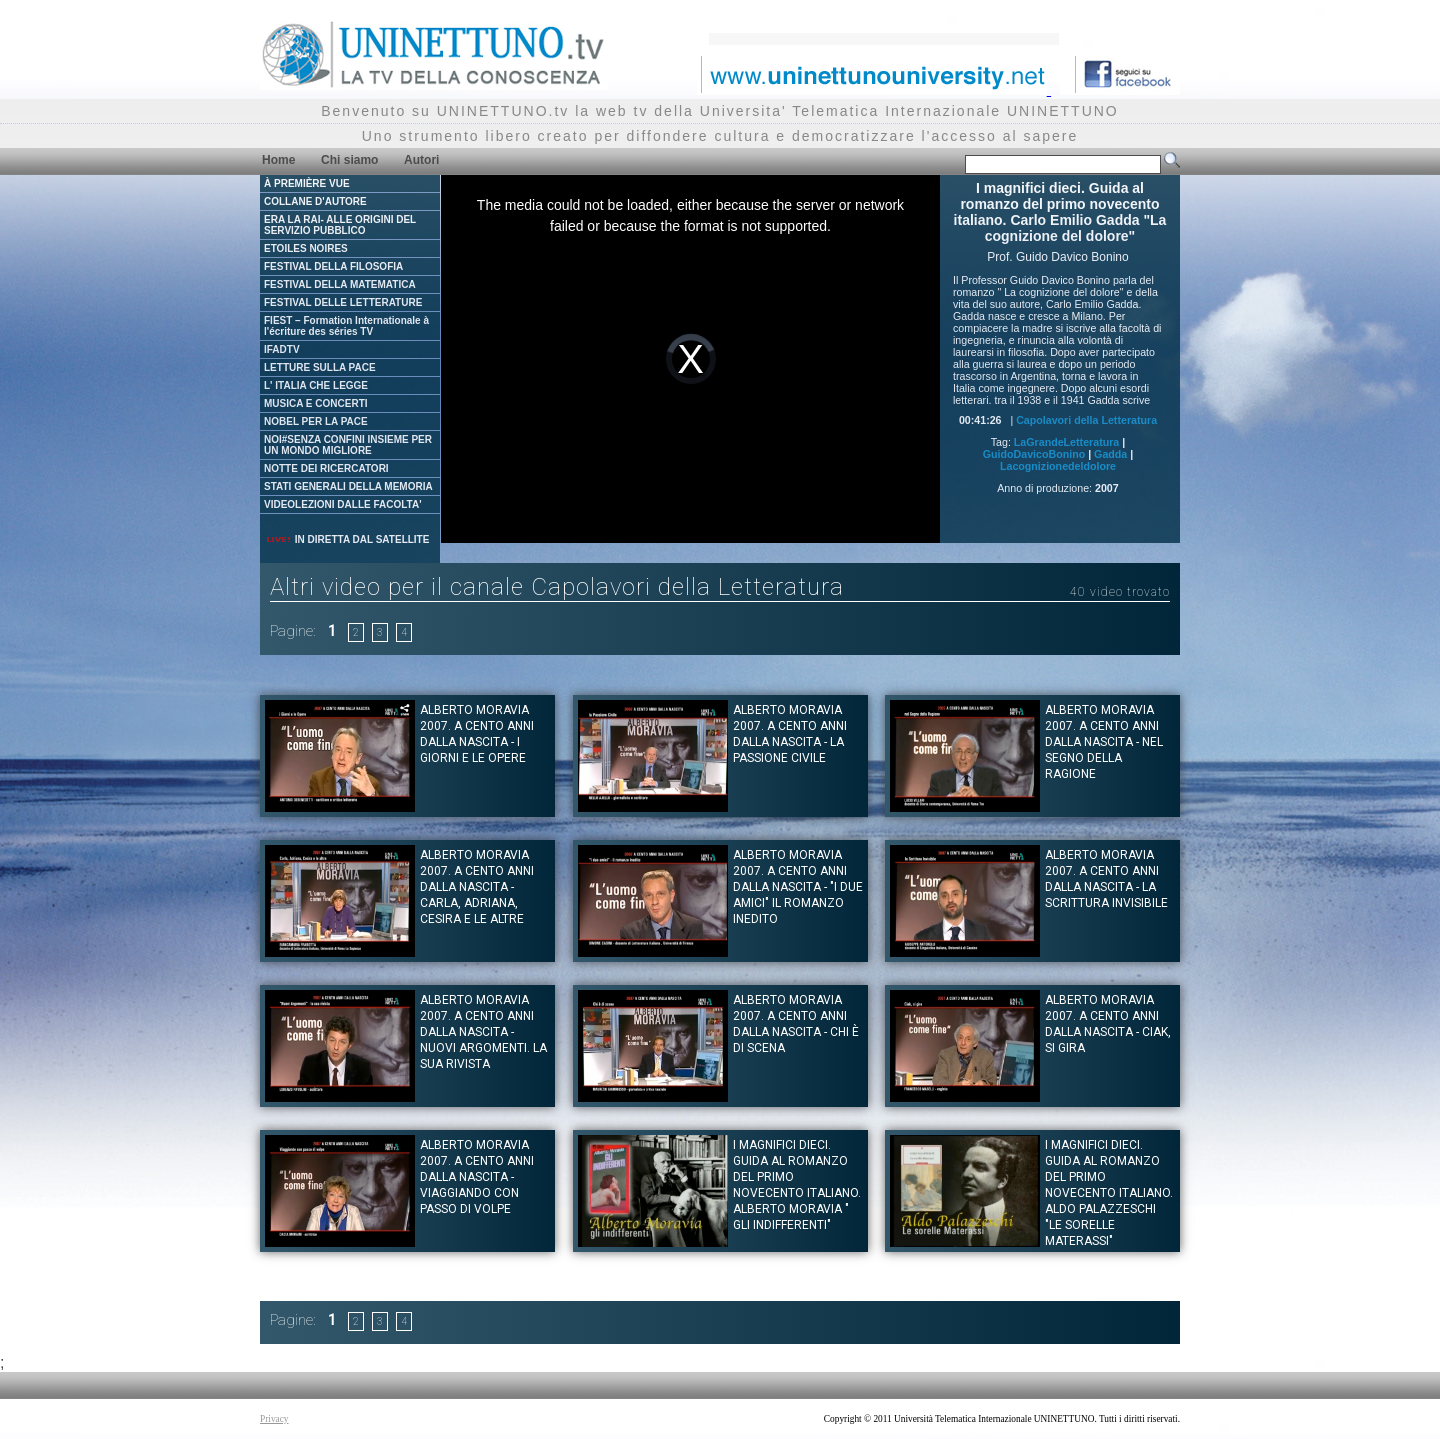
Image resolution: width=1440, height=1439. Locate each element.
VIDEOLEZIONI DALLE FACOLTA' (343, 504)
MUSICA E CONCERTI (316, 403)
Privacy (274, 1419)
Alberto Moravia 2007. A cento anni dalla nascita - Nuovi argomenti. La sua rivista (483, 1032)
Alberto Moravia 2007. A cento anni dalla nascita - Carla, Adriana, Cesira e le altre (477, 887)
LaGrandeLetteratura (1066, 442)
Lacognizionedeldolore (1058, 466)
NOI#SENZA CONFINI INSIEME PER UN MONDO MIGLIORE (348, 445)
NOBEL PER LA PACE (316, 421)
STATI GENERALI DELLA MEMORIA (348, 486)
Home (278, 160)
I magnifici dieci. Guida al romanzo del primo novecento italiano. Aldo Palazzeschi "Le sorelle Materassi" (1109, 1193)
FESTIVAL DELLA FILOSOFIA (333, 266)
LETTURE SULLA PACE (320, 367)
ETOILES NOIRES (306, 248)
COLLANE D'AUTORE (315, 201)
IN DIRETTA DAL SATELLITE (347, 539)
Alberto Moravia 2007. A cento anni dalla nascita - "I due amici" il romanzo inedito (798, 887)
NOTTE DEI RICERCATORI (326, 468)
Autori (421, 160)
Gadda (1110, 454)
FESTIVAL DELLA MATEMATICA (340, 284)
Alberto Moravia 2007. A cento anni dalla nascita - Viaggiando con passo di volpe (477, 1177)
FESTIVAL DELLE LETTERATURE (343, 302)
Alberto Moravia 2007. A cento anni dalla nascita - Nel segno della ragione (1104, 742)
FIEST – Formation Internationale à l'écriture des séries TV (346, 326)
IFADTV (282, 349)
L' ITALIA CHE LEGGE (316, 385)
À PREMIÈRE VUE (307, 183)
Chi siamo (349, 160)
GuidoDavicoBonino (1034, 454)
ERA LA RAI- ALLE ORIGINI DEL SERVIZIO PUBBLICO (340, 225)
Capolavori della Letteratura (1086, 420)
